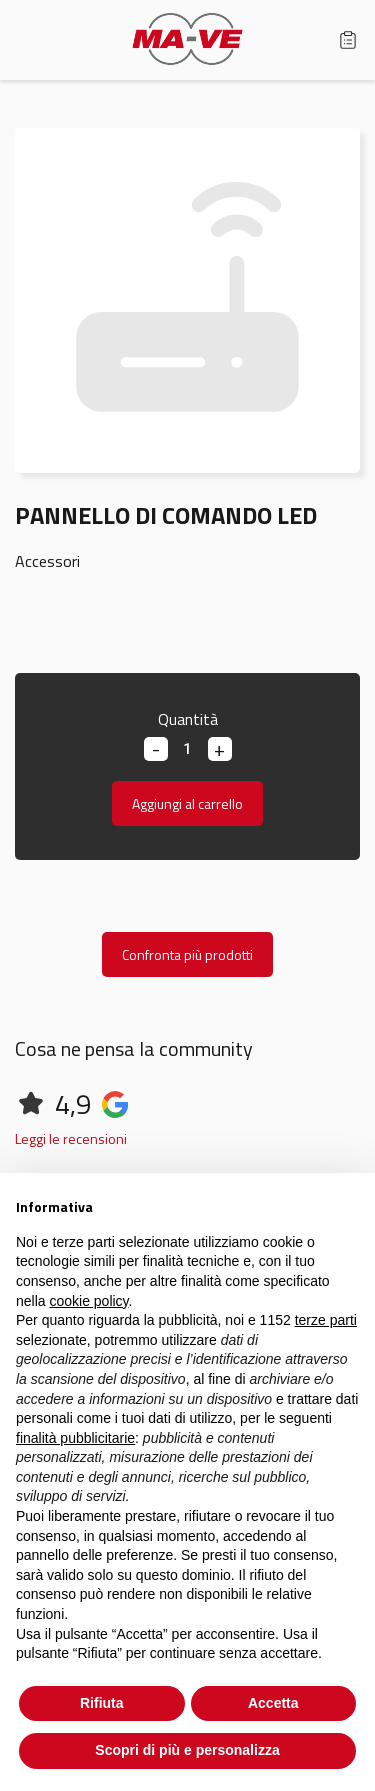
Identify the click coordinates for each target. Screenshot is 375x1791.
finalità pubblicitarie (75, 1438)
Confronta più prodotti (187, 954)
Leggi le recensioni (71, 1138)
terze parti (326, 1320)
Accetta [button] (273, 1703)
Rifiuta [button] (102, 1703)
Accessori (47, 561)
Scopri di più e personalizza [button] (187, 1750)
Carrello (348, 40)
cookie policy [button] (88, 1301)
